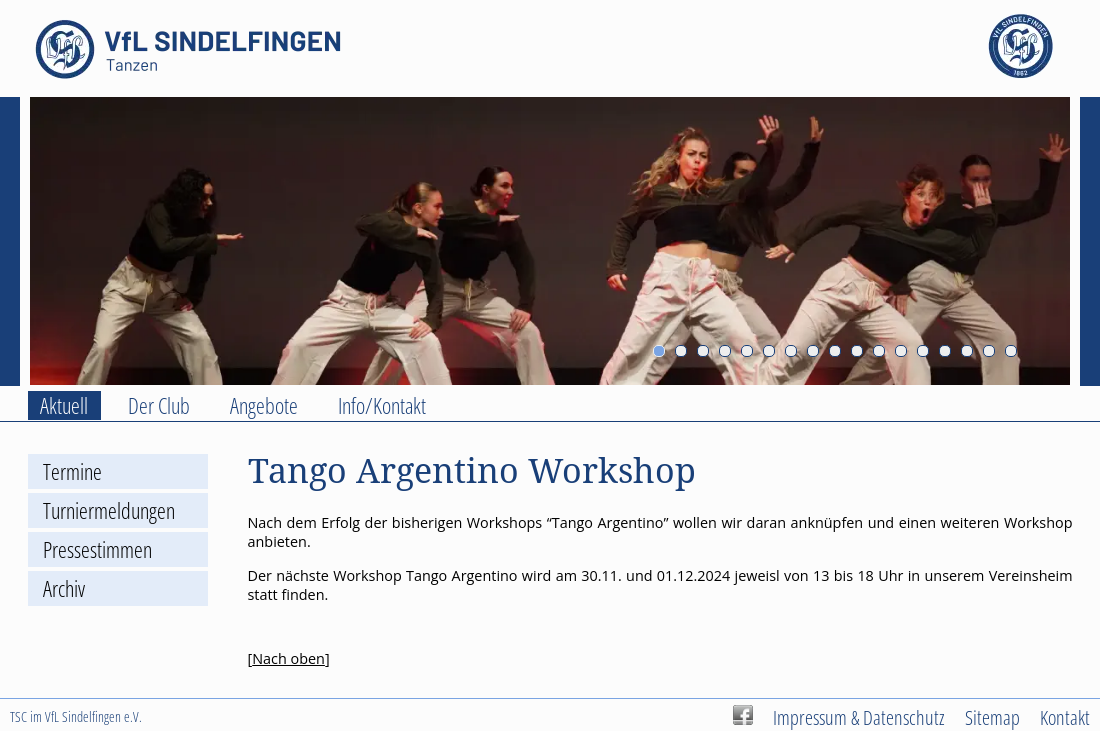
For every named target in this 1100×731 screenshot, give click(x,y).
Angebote (264, 405)
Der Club (159, 405)
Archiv (64, 588)
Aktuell (64, 405)
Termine (72, 471)
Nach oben (288, 658)
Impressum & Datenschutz (859, 717)
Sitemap (992, 717)
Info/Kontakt (382, 405)
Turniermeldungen (109, 510)
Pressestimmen (97, 549)
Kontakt (1065, 717)
